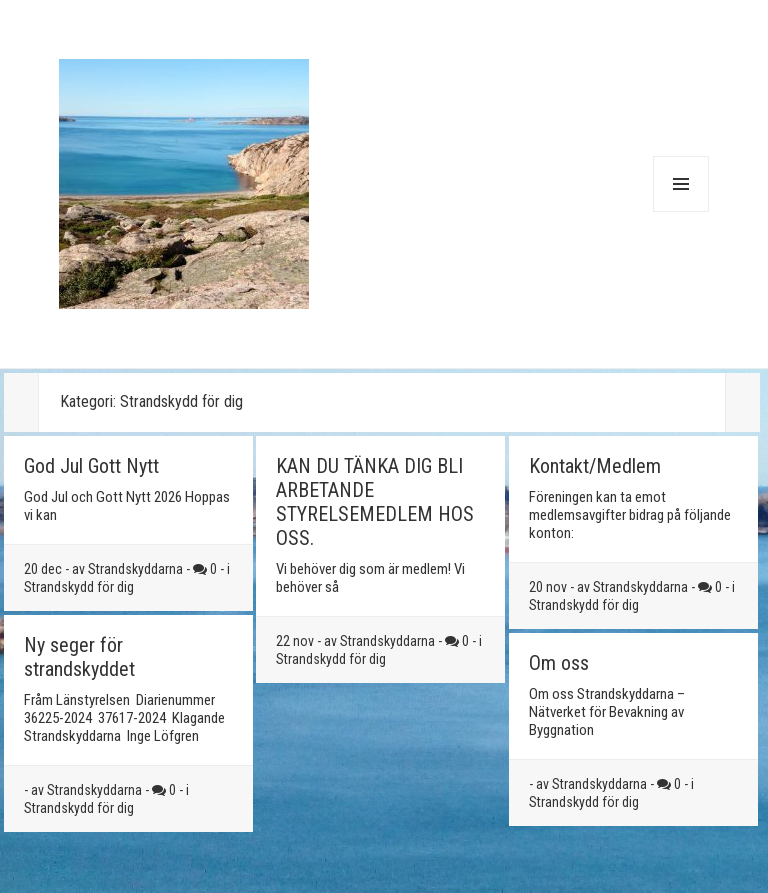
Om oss (559, 663)
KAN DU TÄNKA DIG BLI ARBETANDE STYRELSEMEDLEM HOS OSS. (375, 502)
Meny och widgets (680, 211)
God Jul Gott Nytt (91, 466)
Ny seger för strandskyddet (79, 657)
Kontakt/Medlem (595, 466)
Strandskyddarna (135, 569)
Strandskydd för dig (79, 587)
